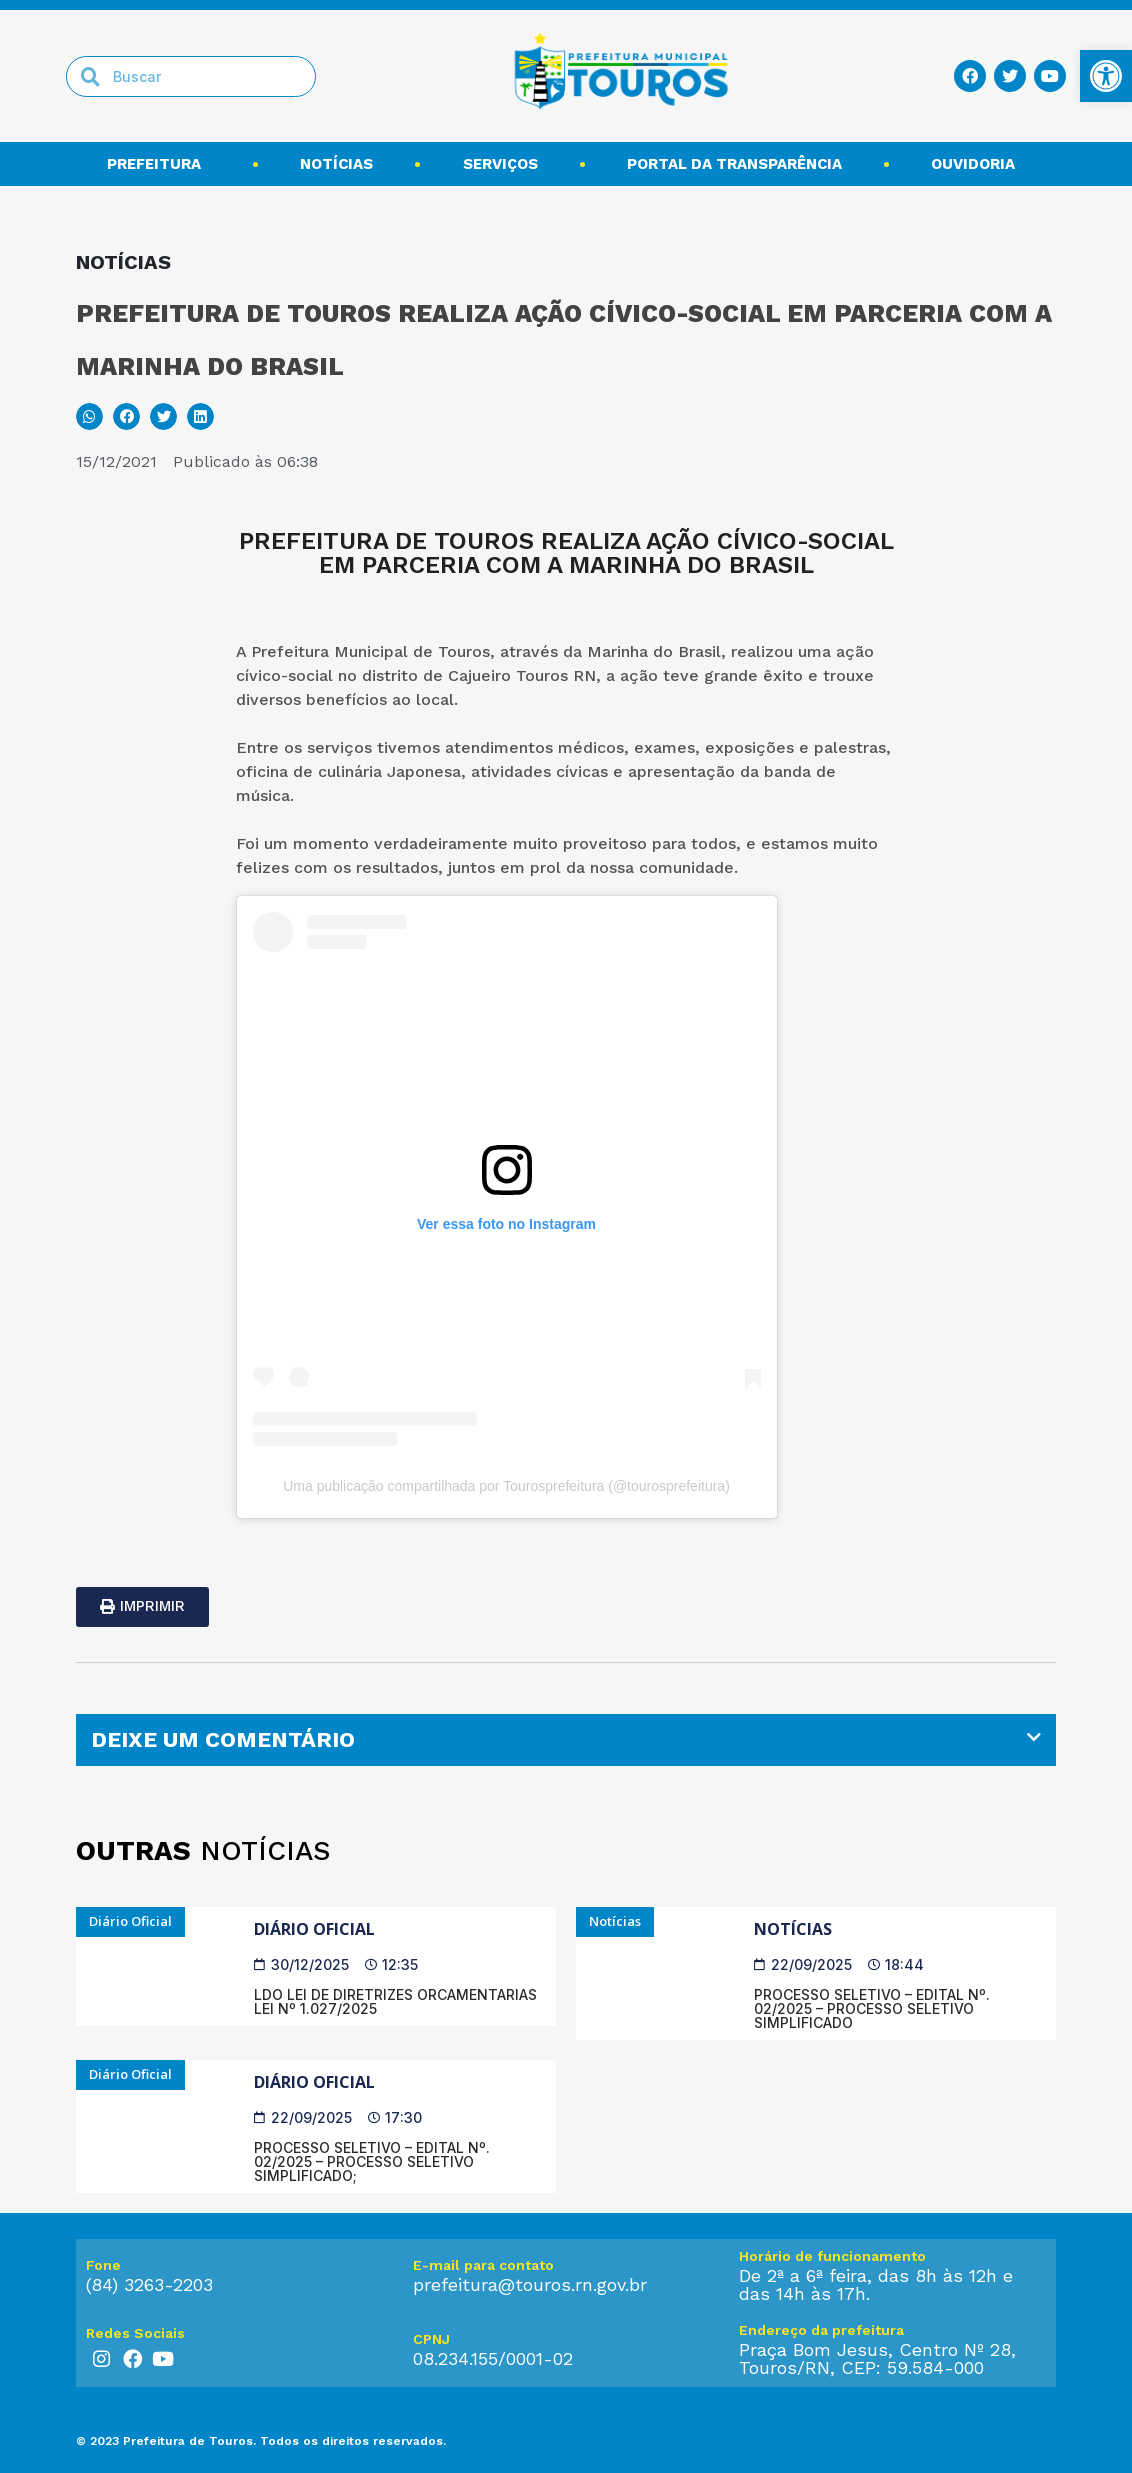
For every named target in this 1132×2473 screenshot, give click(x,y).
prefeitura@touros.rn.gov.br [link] (530, 2284)
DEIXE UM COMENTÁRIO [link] (223, 1739)
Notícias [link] (336, 164)
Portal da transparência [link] (734, 164)
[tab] (566, 1740)
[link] (1106, 76)
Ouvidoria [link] (978, 164)
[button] (89, 416)
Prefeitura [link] (159, 164)
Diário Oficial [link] (314, 1929)
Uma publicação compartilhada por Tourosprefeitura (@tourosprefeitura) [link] (506, 1486)
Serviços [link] (500, 164)
